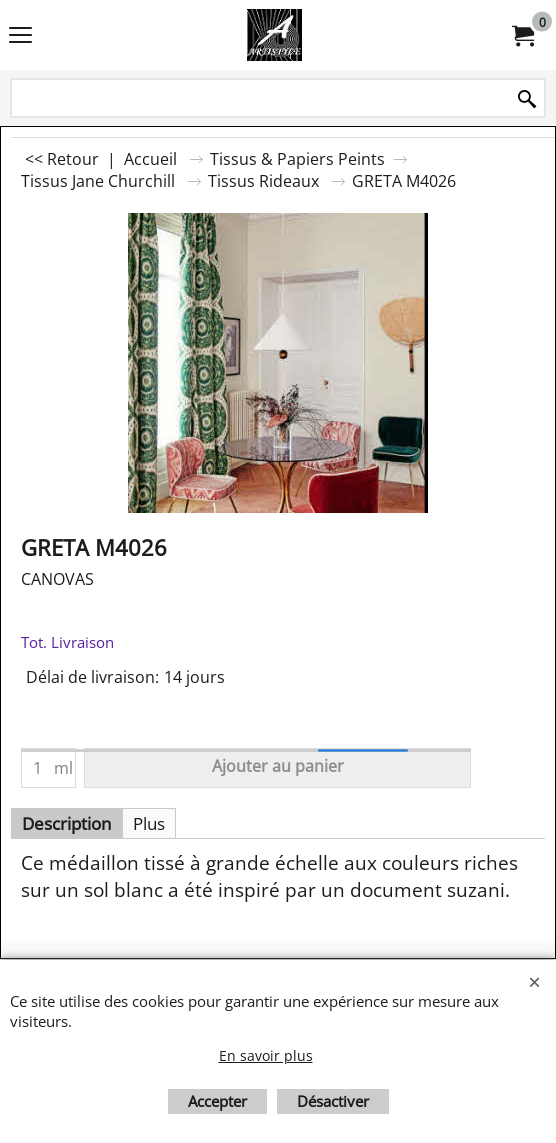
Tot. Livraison (67, 642)
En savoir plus (266, 1055)
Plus (149, 823)
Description (66, 823)
